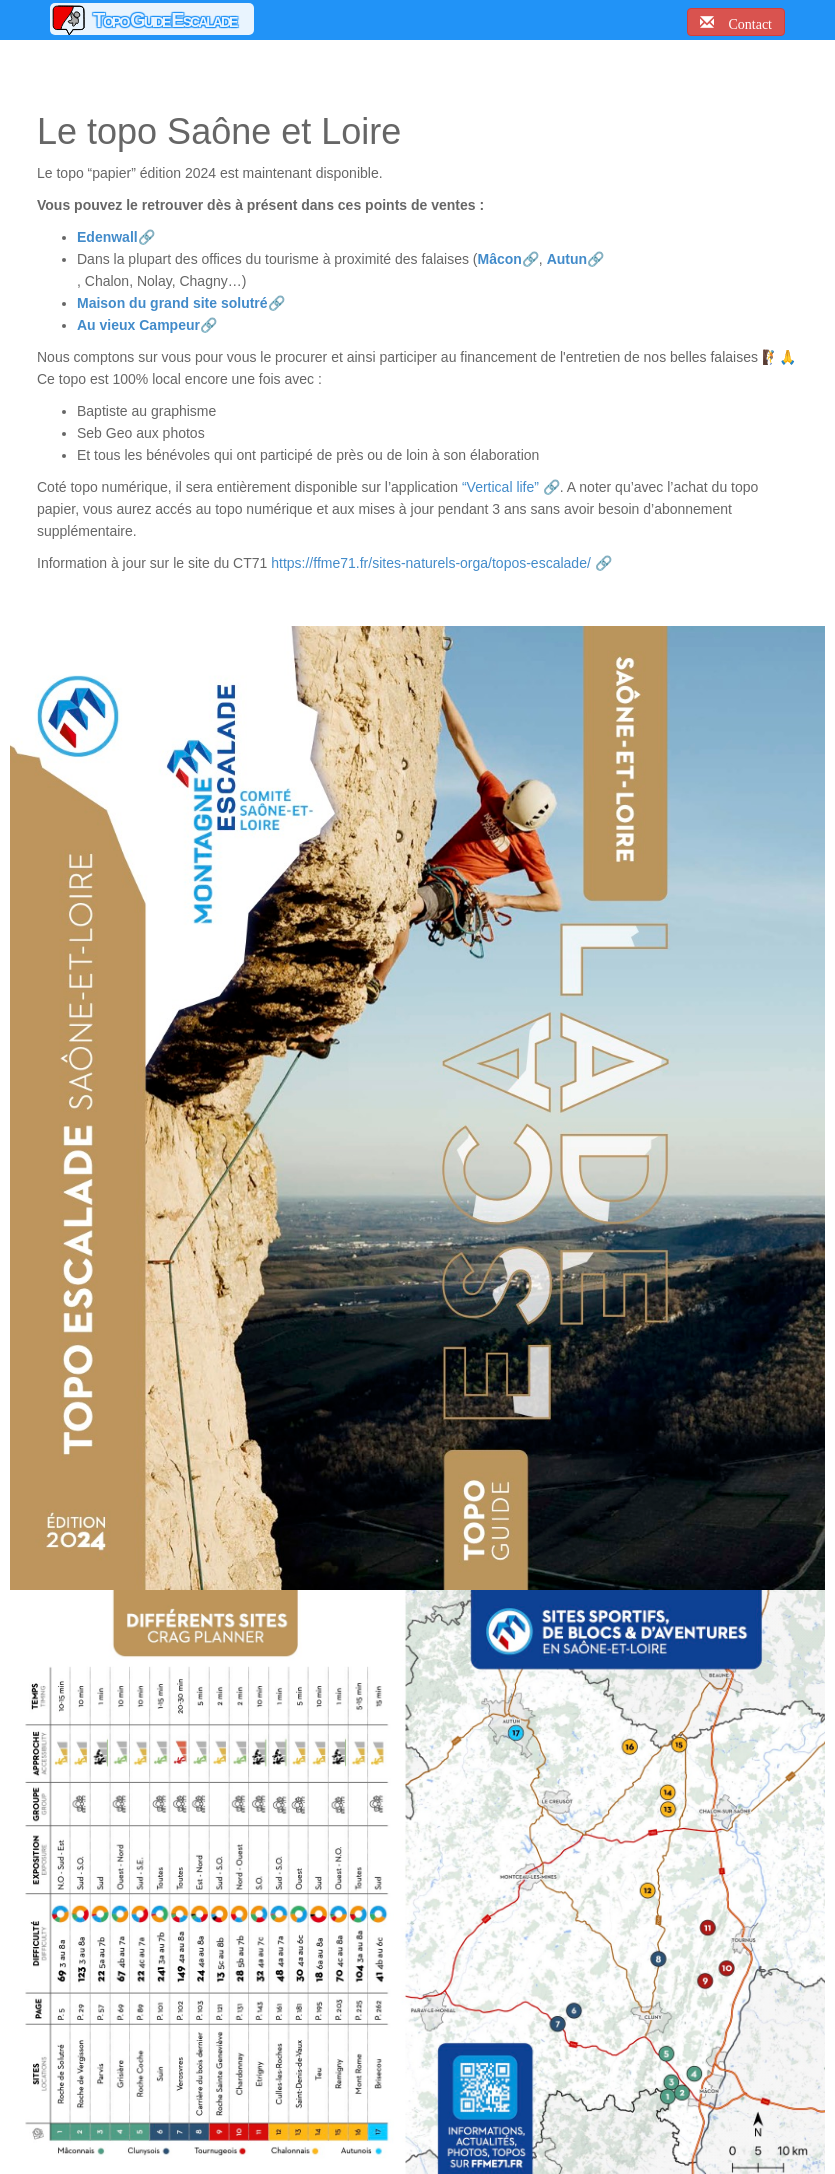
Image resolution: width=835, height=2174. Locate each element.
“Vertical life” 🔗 (511, 487)
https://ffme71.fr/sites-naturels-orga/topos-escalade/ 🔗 (441, 563)
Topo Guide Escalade (164, 20)
